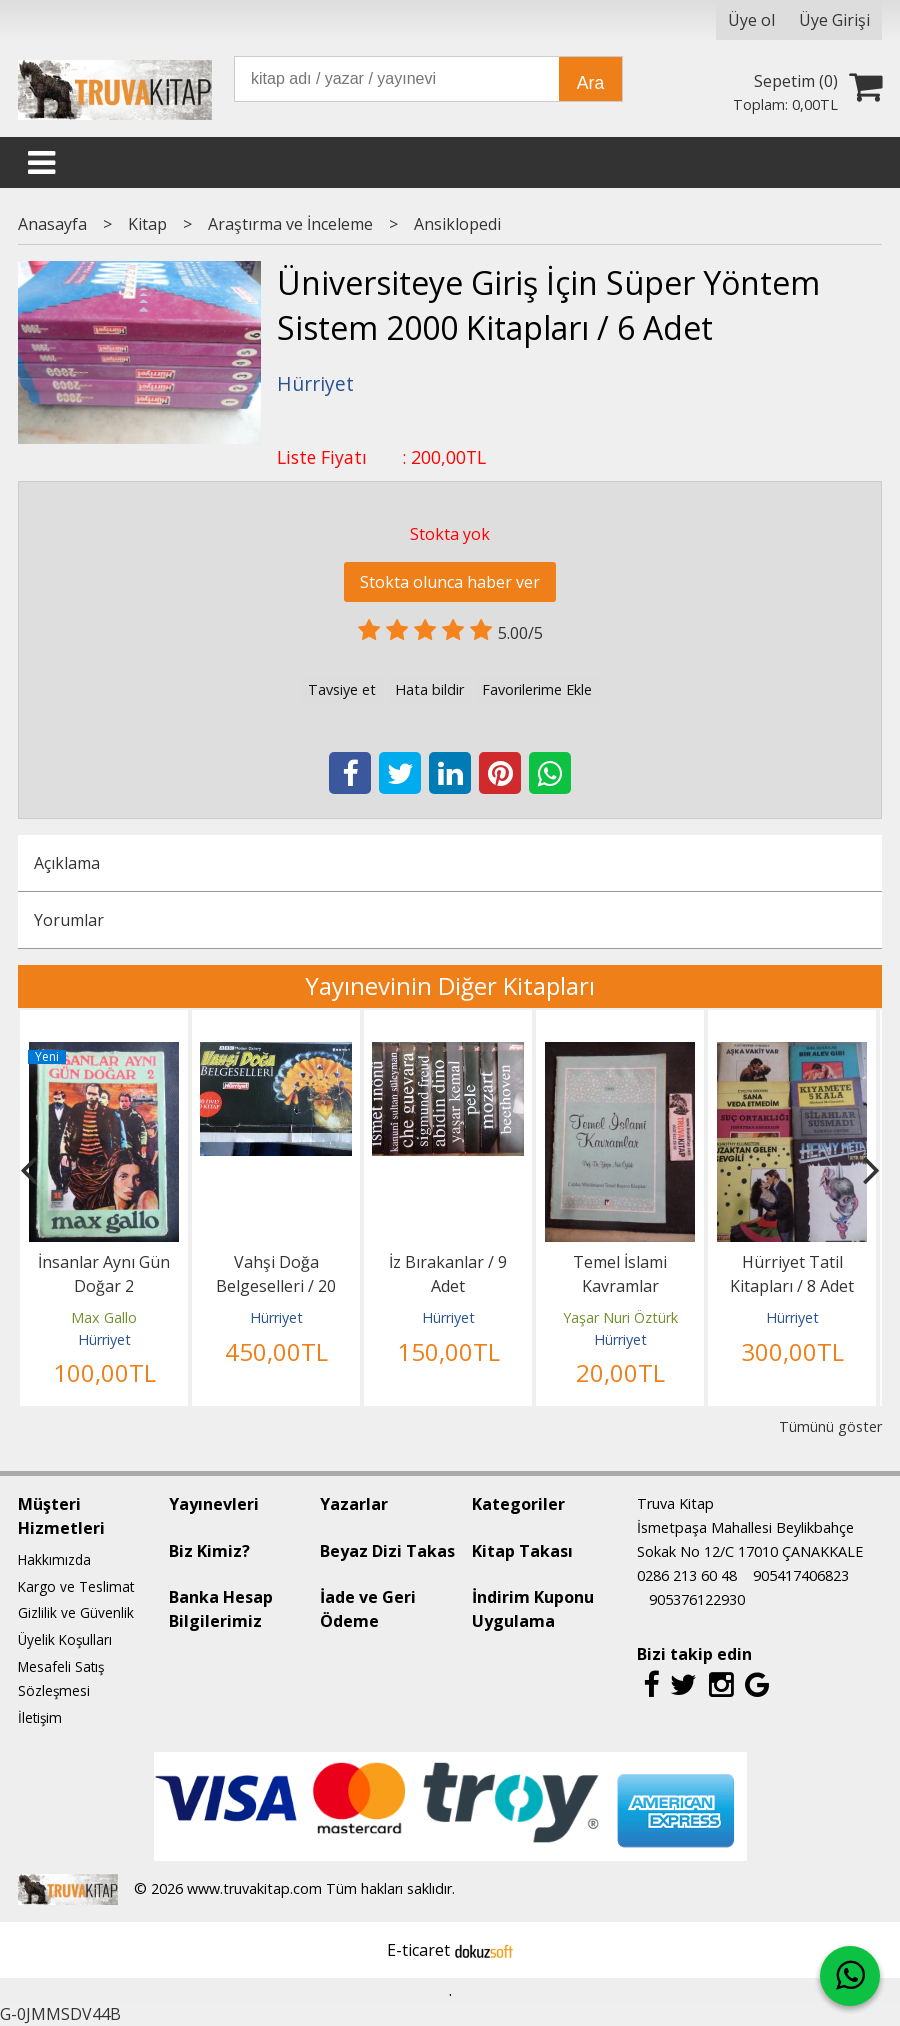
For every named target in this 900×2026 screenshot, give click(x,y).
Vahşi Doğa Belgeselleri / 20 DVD (276, 1286)
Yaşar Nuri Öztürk (620, 1317)
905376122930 (697, 1599)
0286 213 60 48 (687, 1575)
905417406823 (801, 1575)
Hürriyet (104, 1339)
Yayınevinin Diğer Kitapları (450, 985)
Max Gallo (104, 1317)
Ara (590, 83)
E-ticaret (418, 1950)
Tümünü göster (830, 1426)
